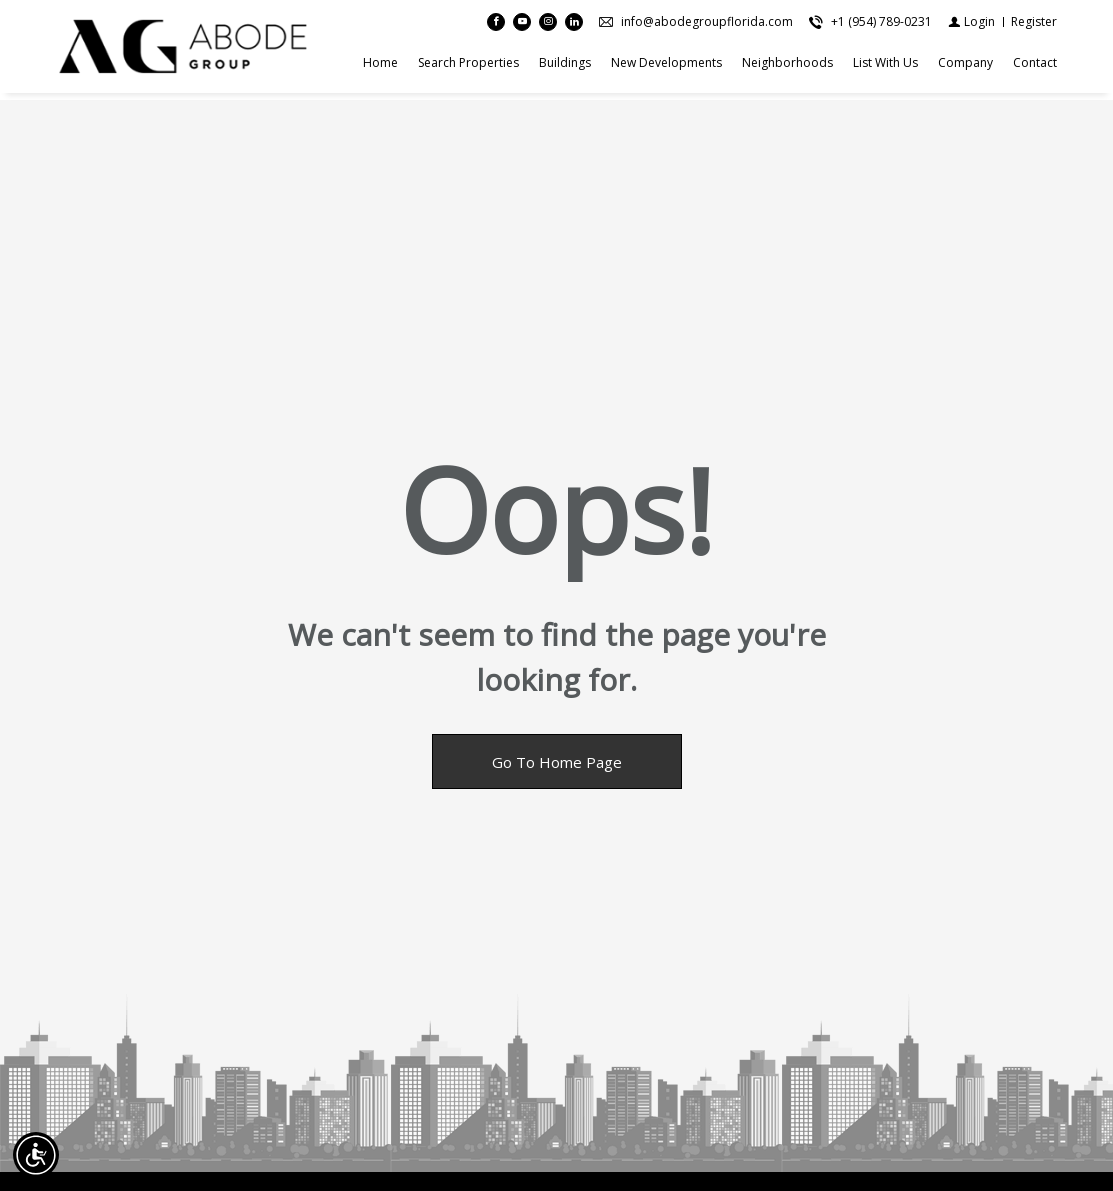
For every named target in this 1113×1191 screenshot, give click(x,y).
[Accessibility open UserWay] (36, 1155)
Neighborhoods (787, 66)
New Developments (666, 66)
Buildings (565, 66)
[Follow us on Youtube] (522, 26)
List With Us (885, 66)
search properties (468, 66)
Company (965, 66)
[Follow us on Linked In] (574, 26)
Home (380, 66)
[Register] (1034, 25)
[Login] (971, 25)
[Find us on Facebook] (496, 26)
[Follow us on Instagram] (548, 26)
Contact (1035, 66)
